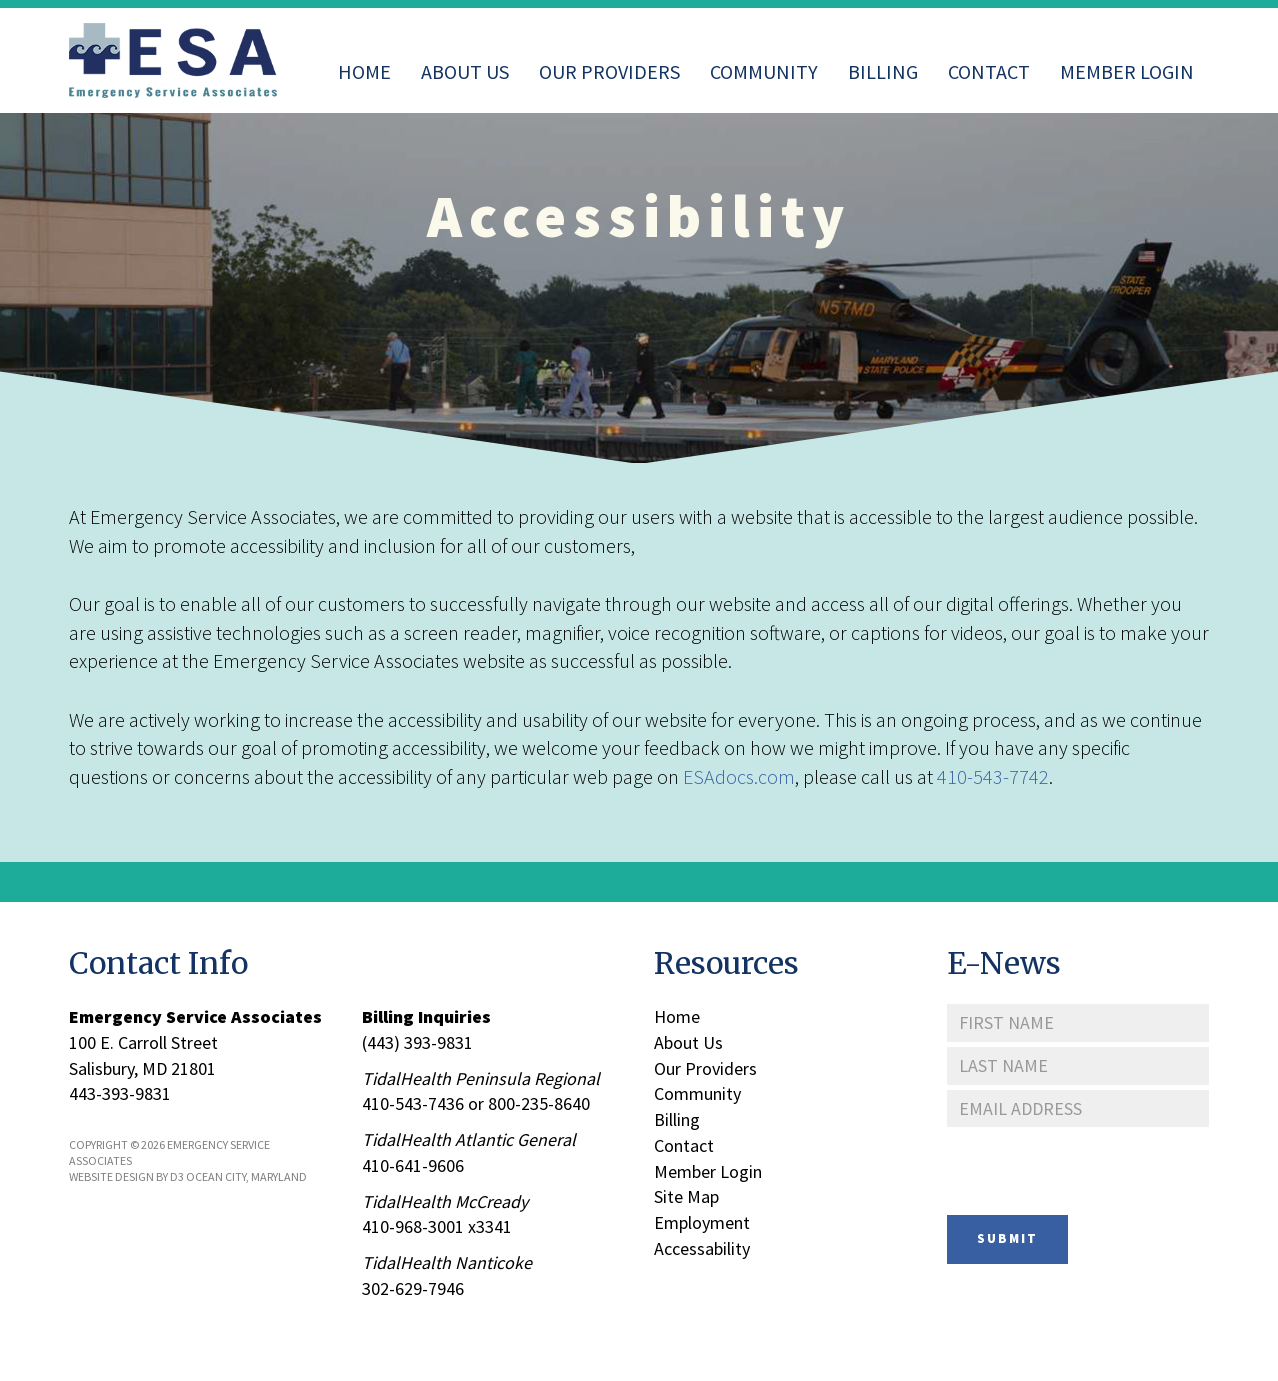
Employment (702, 1222)
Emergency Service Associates (195, 1016)
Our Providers (609, 71)
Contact (989, 71)
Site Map (686, 1196)
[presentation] (1099, 1171)
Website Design (111, 1176)
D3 (177, 1176)
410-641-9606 (413, 1165)
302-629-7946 (413, 1288)
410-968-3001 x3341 (437, 1226)
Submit (1007, 1238)
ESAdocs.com (739, 776)
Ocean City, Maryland (246, 1176)
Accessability (702, 1248)
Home (364, 71)
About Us (465, 71)
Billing (883, 71)
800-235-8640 (539, 1103)
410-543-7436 (413, 1103)
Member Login (1127, 71)
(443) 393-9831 (417, 1042)
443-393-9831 (120, 1093)
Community (764, 71)
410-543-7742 (993, 776)
